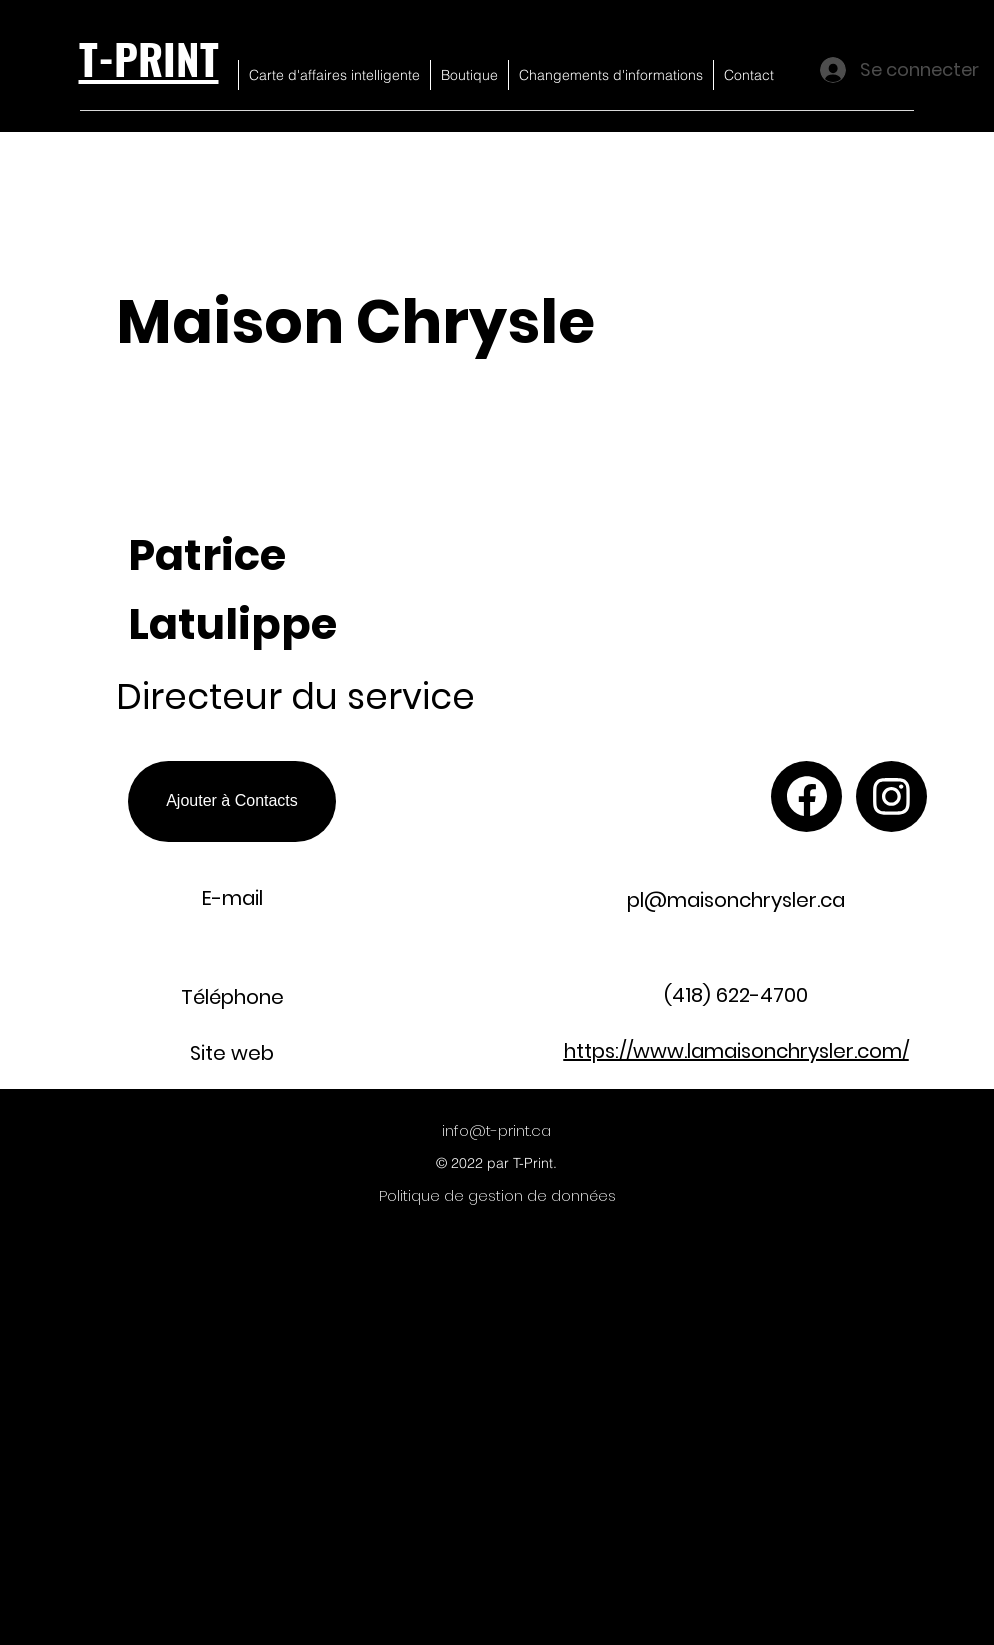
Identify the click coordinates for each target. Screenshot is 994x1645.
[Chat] (806, 796)
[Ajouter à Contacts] (232, 801)
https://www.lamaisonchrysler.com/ (736, 1051)
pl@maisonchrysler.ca (736, 900)
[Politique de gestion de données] (497, 1196)
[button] (775, 395)
